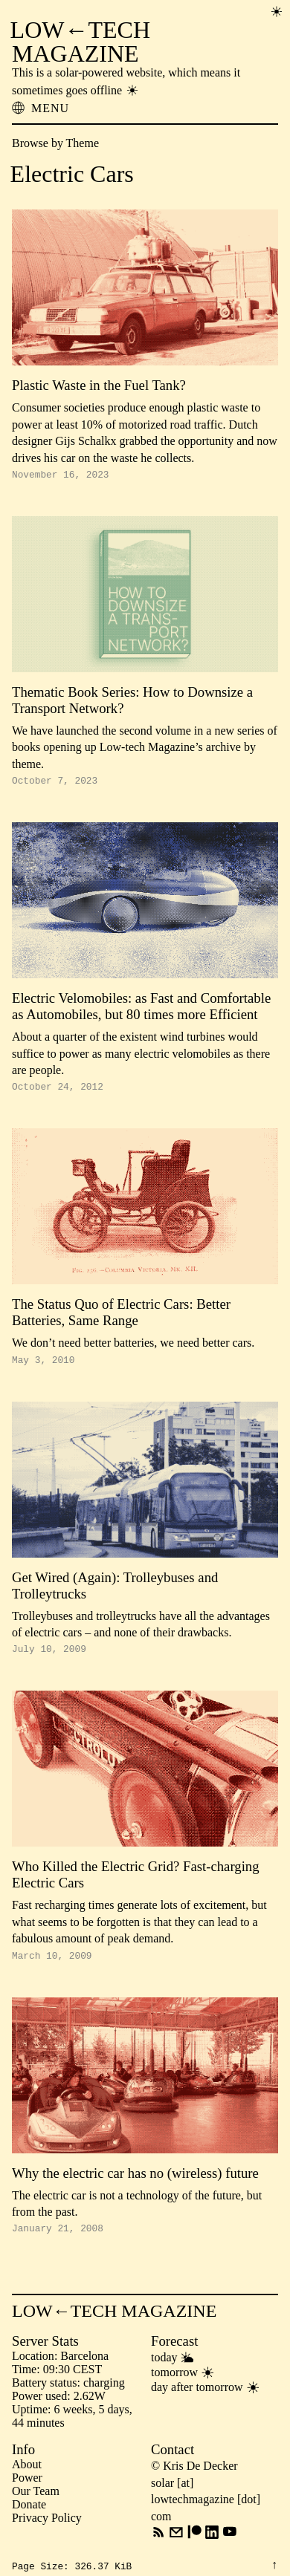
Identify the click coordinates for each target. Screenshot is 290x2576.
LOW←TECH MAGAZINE (80, 41)
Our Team (35, 2506)
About (27, 2479)
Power (27, 2493)
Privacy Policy (47, 2533)
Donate (29, 2520)
